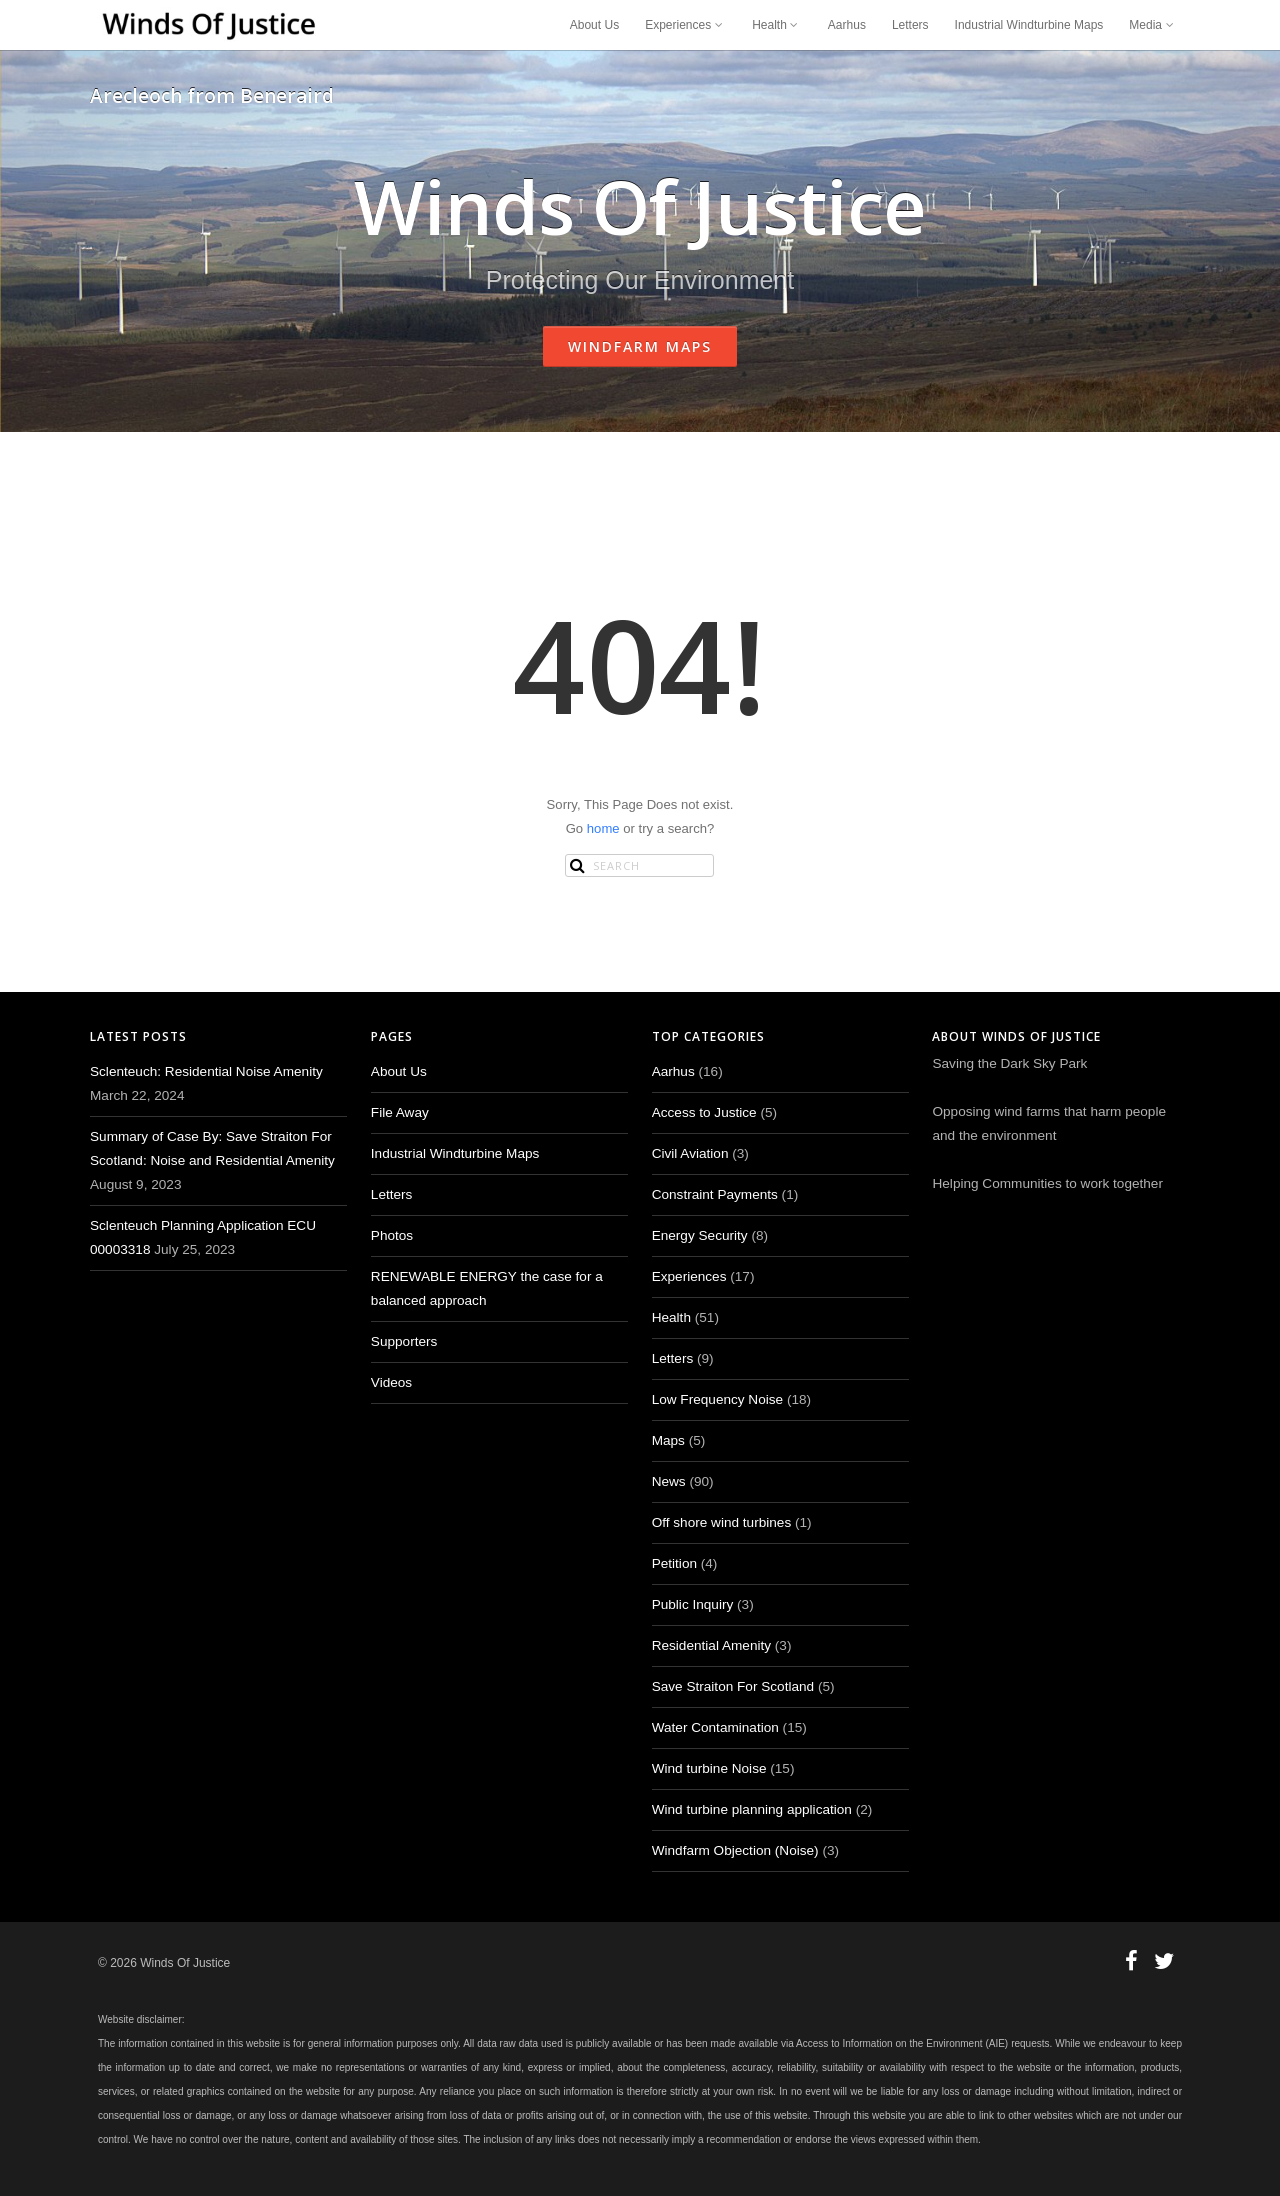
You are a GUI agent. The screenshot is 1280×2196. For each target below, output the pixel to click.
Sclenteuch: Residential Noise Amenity (206, 1071)
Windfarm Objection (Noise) (735, 1850)
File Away (400, 1112)
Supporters (404, 1341)
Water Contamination (715, 1727)
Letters (910, 25)
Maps (668, 1440)
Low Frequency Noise (717, 1399)
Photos (392, 1235)
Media (1153, 25)
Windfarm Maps (640, 346)
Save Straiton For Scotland (733, 1686)
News (669, 1481)
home (603, 828)
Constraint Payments (715, 1194)
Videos (391, 1382)
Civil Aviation (690, 1153)
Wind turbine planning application (752, 1809)
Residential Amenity (711, 1645)
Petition (674, 1563)
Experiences (685, 25)
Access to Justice (704, 1112)
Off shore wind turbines (722, 1522)
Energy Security (700, 1235)
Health (777, 25)
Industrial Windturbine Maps (1029, 25)
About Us (594, 25)
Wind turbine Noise (709, 1768)
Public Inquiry (693, 1604)
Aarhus (847, 25)
